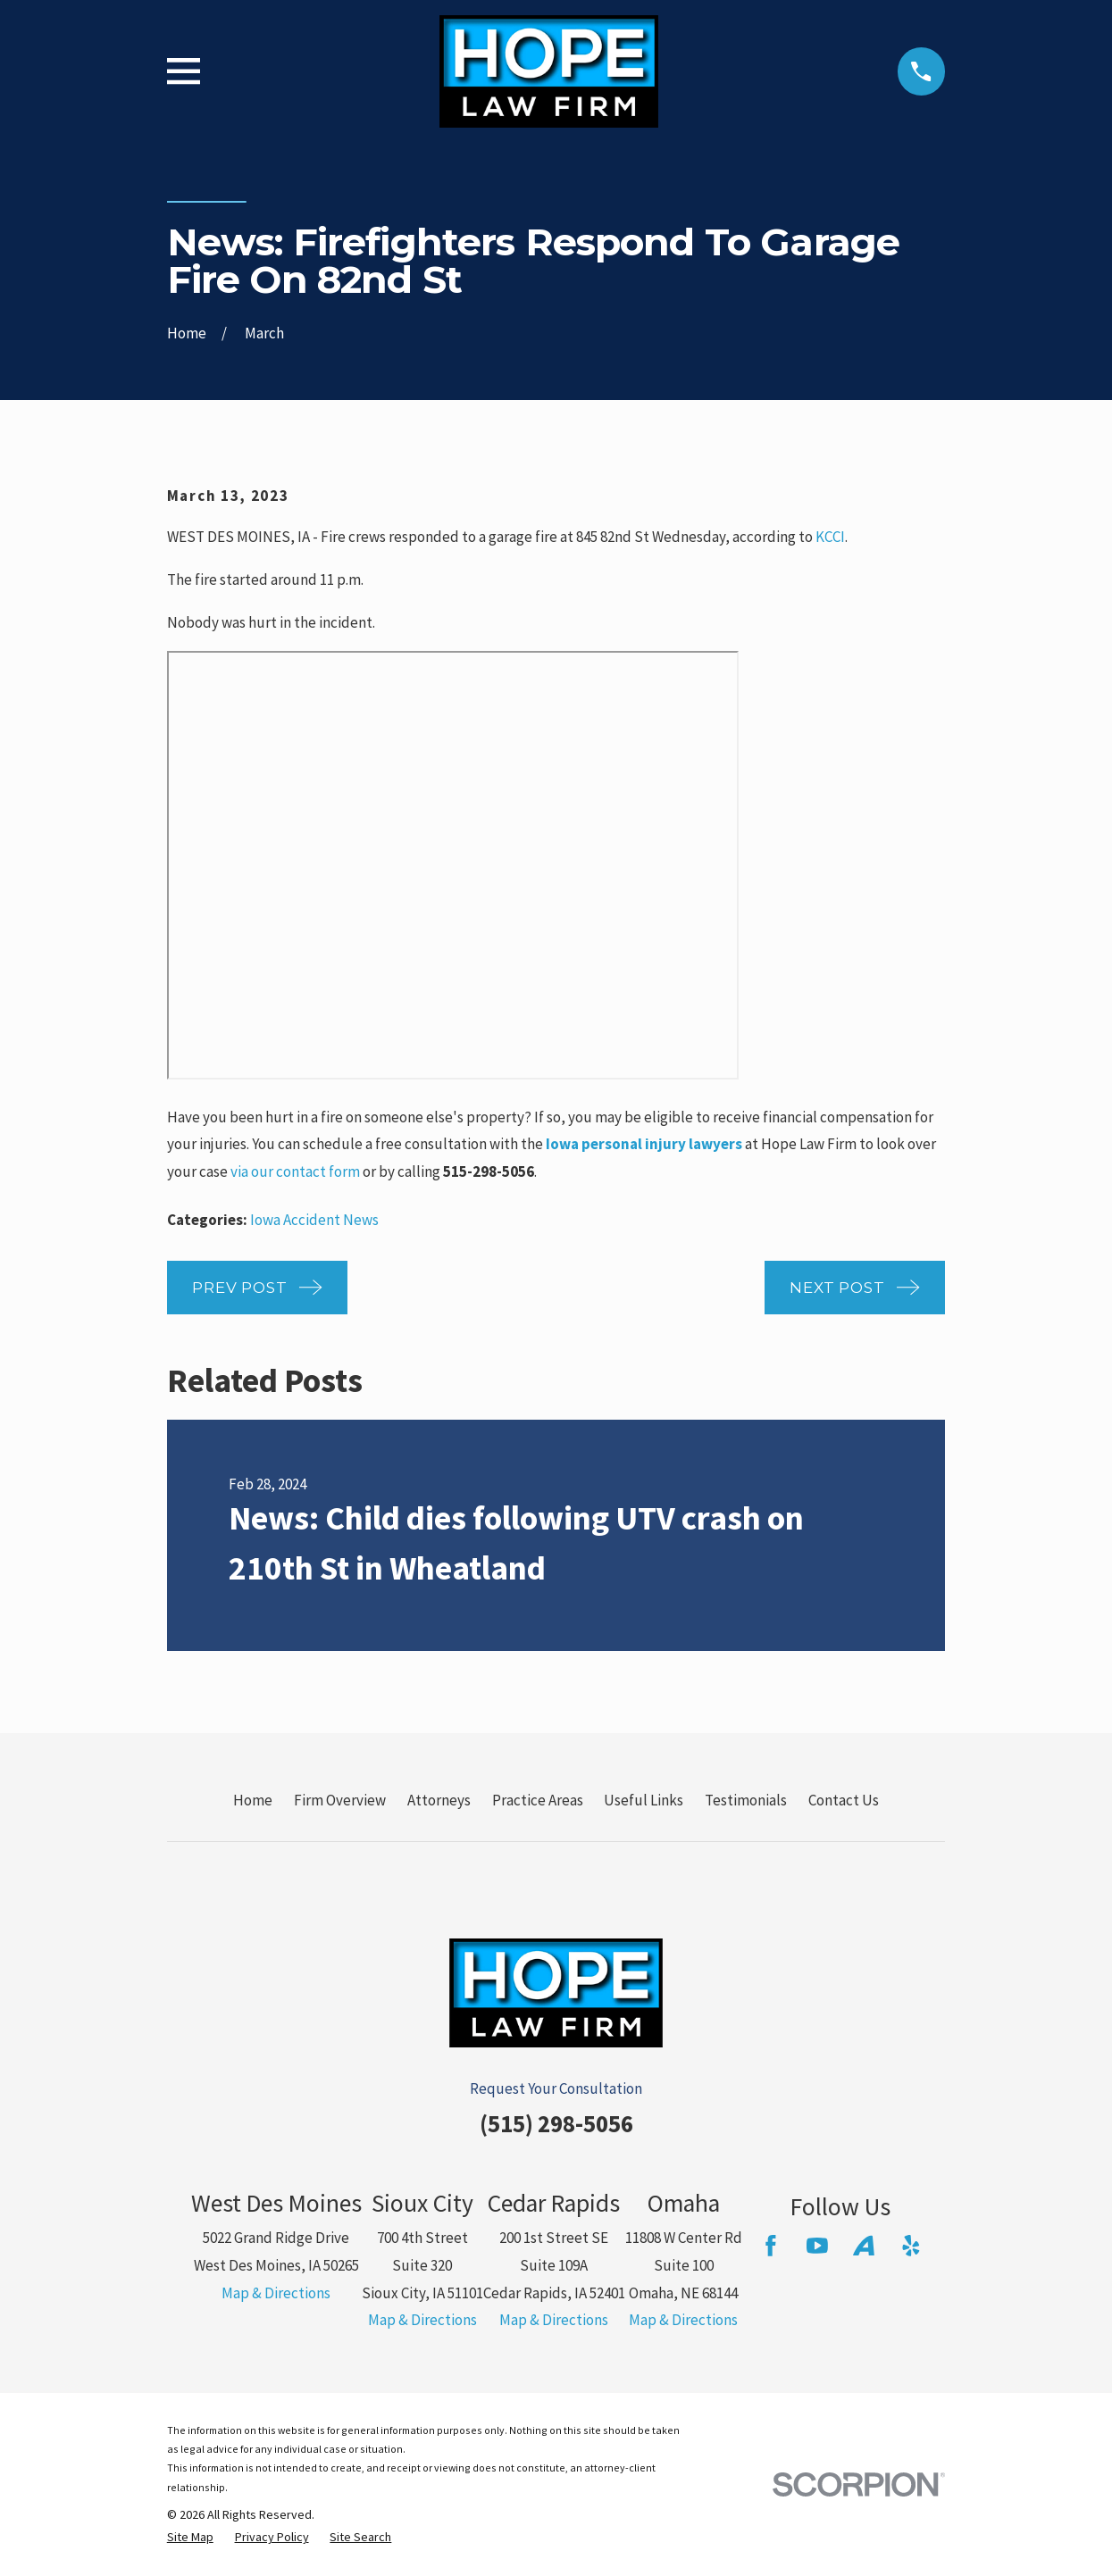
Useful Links (643, 1800)
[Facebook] (771, 2245)
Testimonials (746, 1800)
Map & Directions (276, 2293)
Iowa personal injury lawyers (644, 1144)
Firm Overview (340, 1800)
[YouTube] (817, 2245)
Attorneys (439, 1800)
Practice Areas (537, 1800)
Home (252, 1800)
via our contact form (295, 1171)
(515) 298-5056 (556, 2123)
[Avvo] (863, 2245)
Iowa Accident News (314, 1220)
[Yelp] (911, 2245)
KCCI (830, 536)
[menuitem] (190, 2537)
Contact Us (843, 1800)
